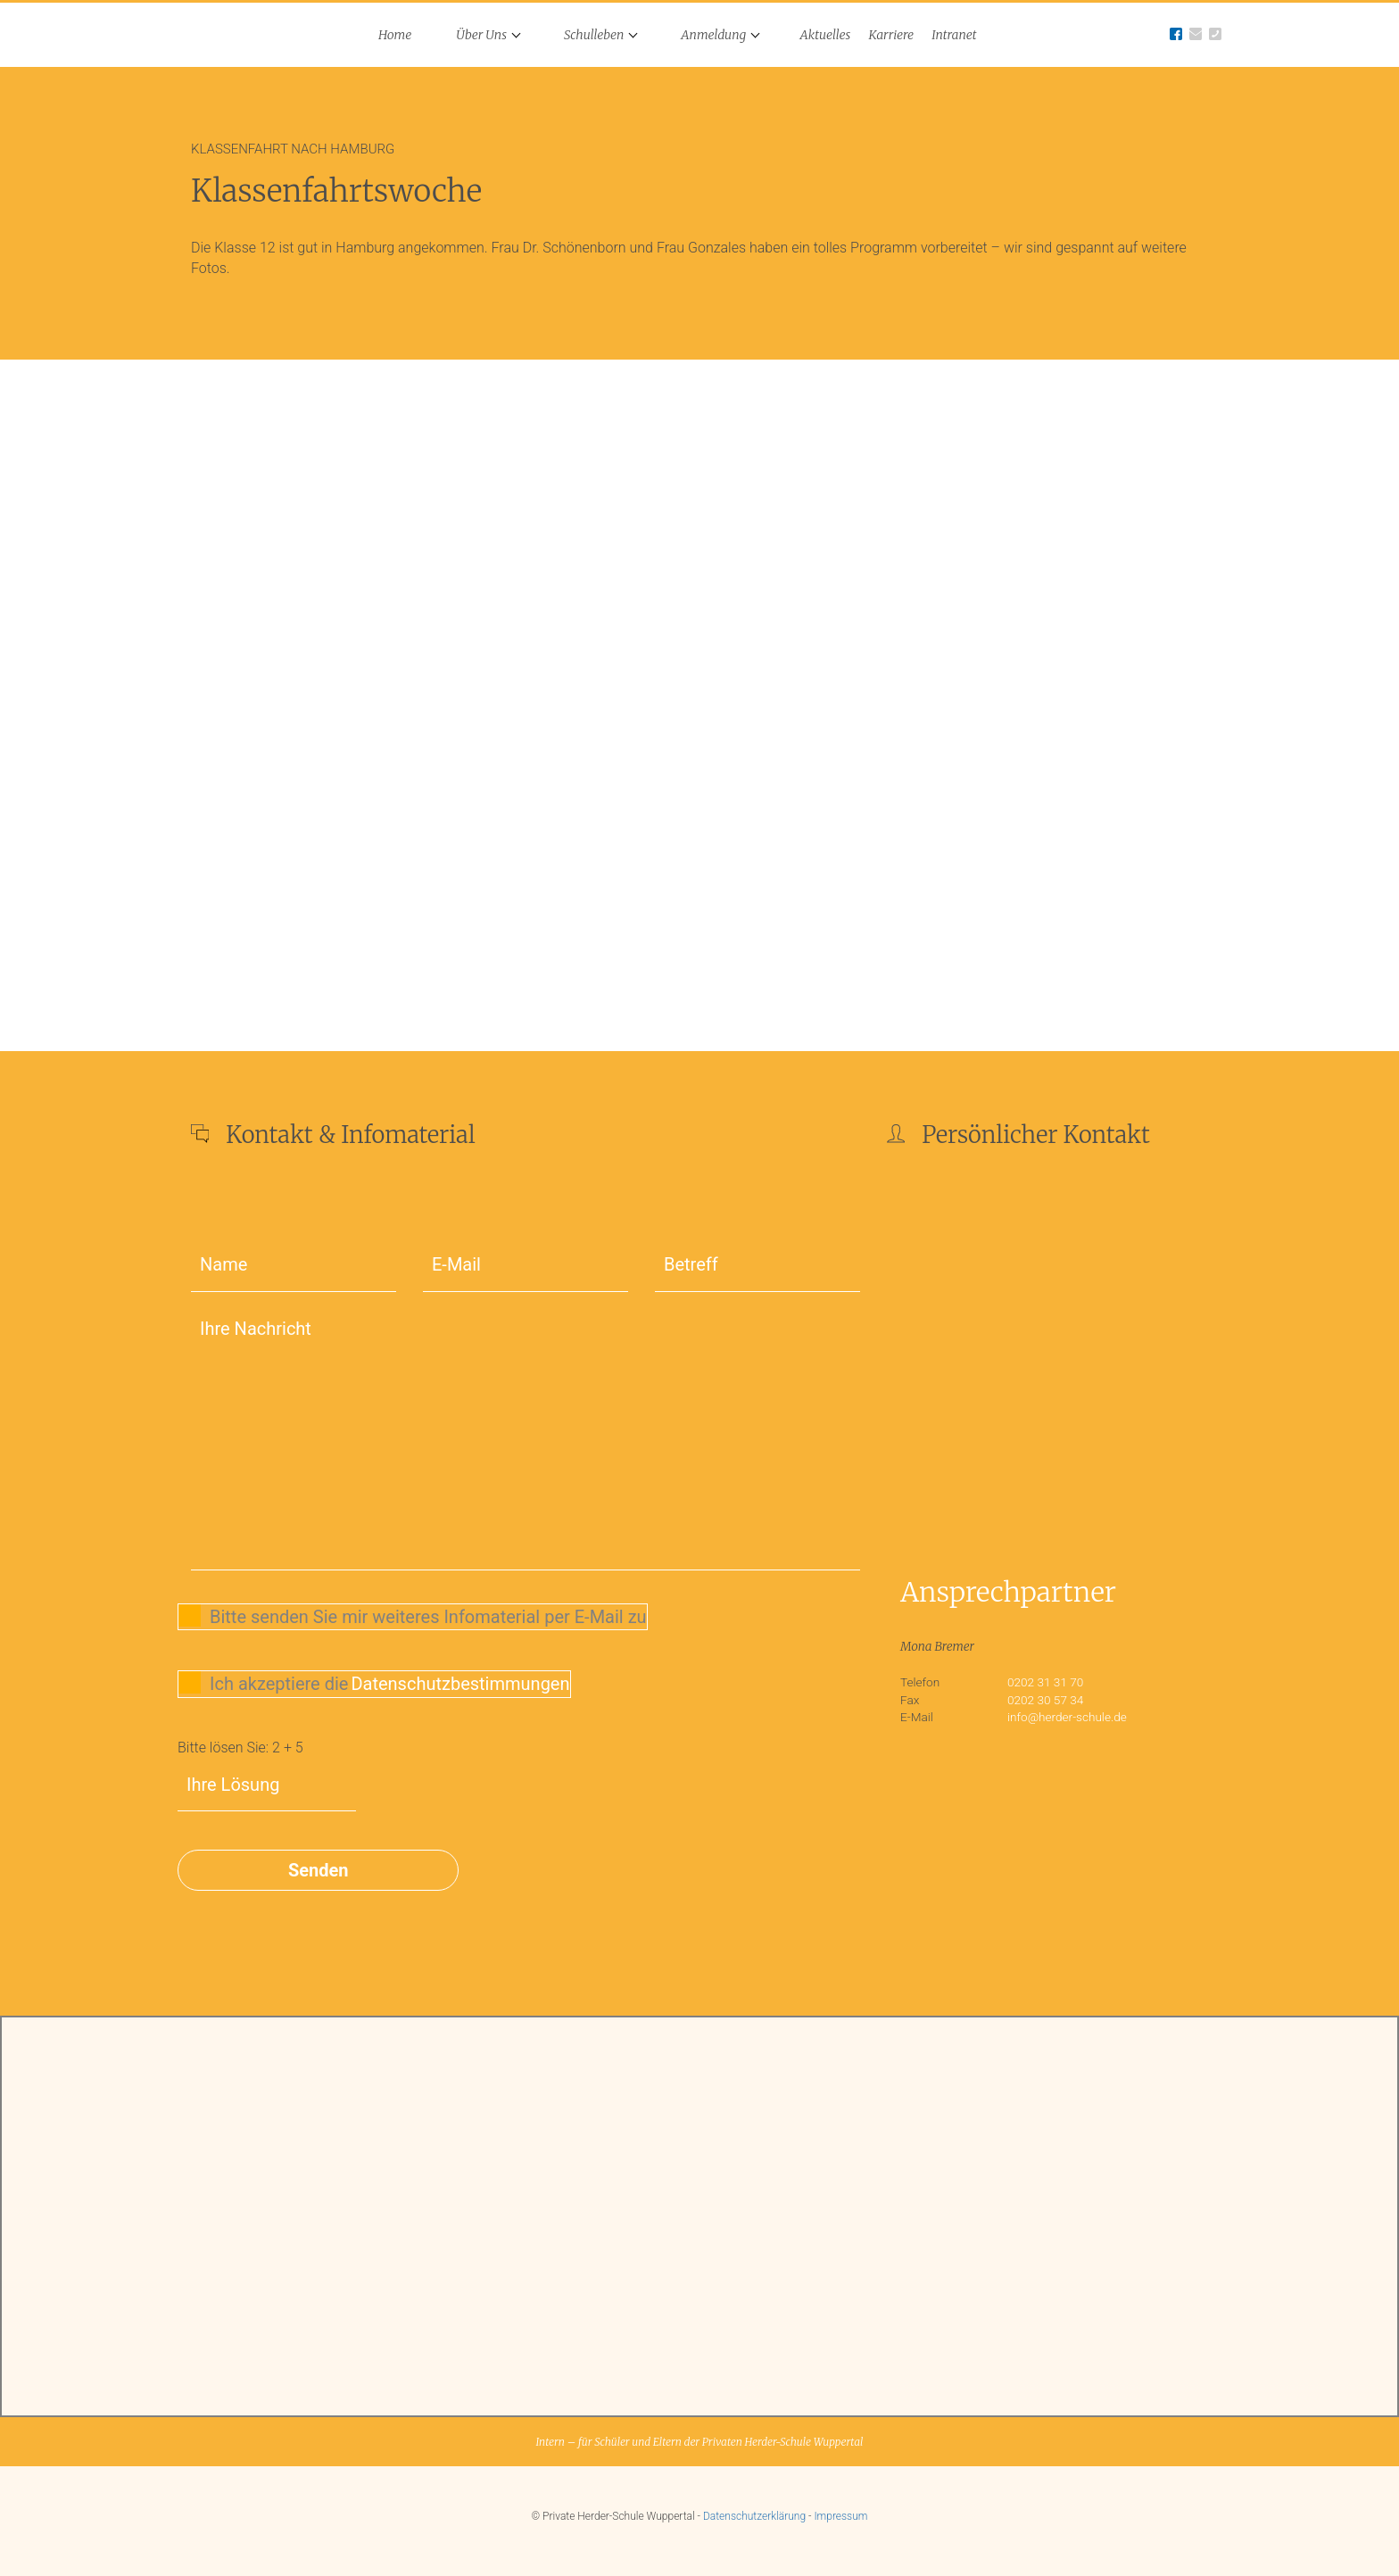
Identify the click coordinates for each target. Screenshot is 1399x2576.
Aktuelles (825, 35)
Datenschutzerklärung (754, 2516)
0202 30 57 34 (1045, 1700)
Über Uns (481, 35)
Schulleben (594, 35)
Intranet (953, 35)
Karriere (891, 35)
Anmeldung (713, 35)
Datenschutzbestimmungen (460, 1683)
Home (394, 35)
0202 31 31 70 (1045, 1682)
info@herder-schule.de (1067, 1717)
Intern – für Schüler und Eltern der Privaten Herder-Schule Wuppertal (699, 2441)
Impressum (840, 2516)
